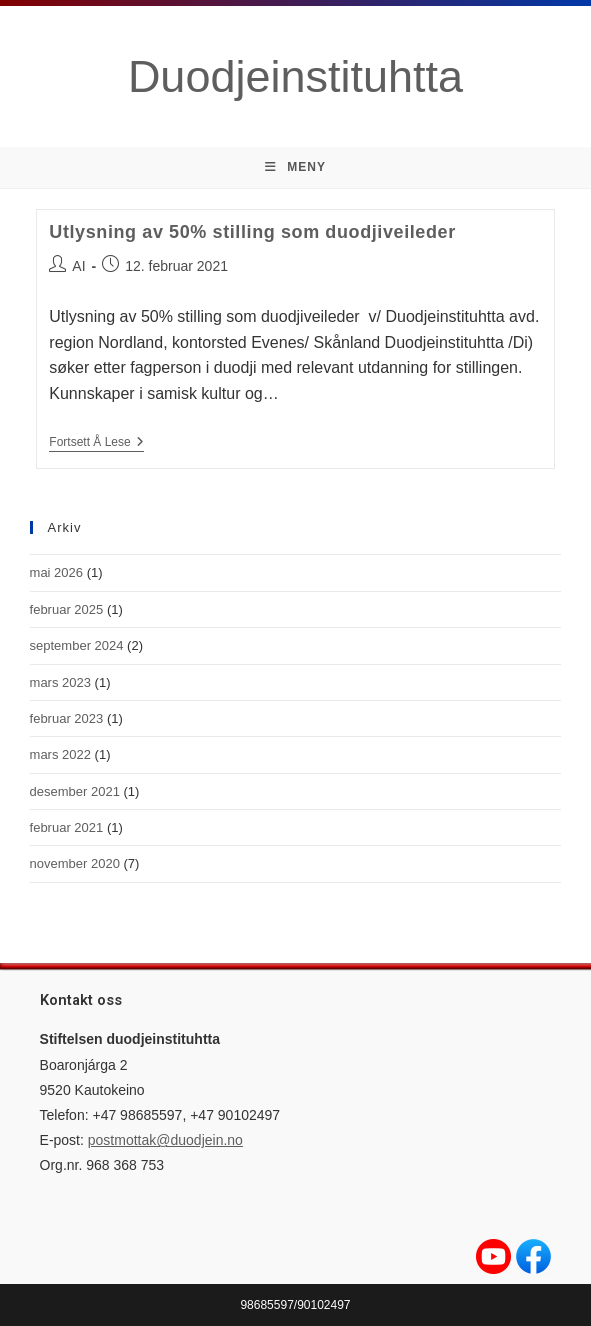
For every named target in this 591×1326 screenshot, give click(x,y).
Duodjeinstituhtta (295, 76)
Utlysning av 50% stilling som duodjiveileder (252, 232)
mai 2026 (56, 572)
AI (78, 266)
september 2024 (77, 645)
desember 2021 (75, 791)
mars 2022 (60, 754)
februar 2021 (67, 827)
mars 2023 (60, 682)
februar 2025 (67, 609)
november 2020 (75, 863)
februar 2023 (67, 718)
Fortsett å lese (96, 442)
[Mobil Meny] (295, 167)
